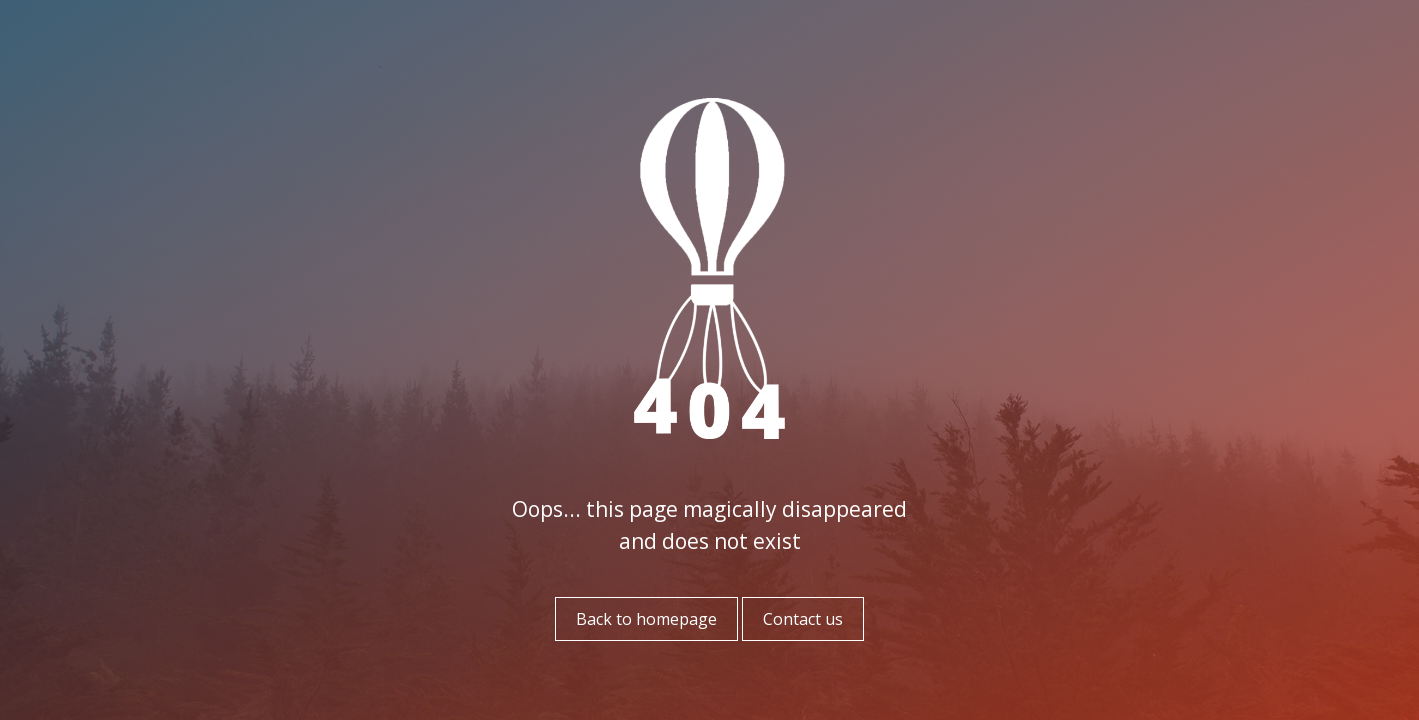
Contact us (803, 619)
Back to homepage (646, 619)
